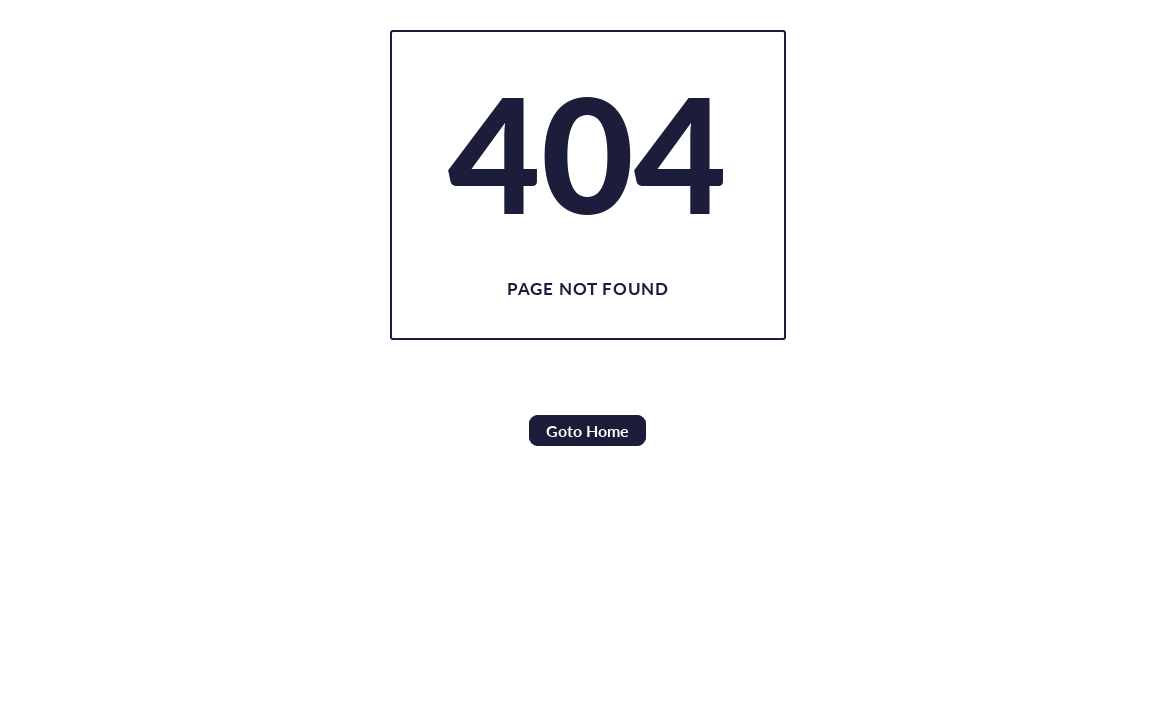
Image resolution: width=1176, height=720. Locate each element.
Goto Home (587, 430)
